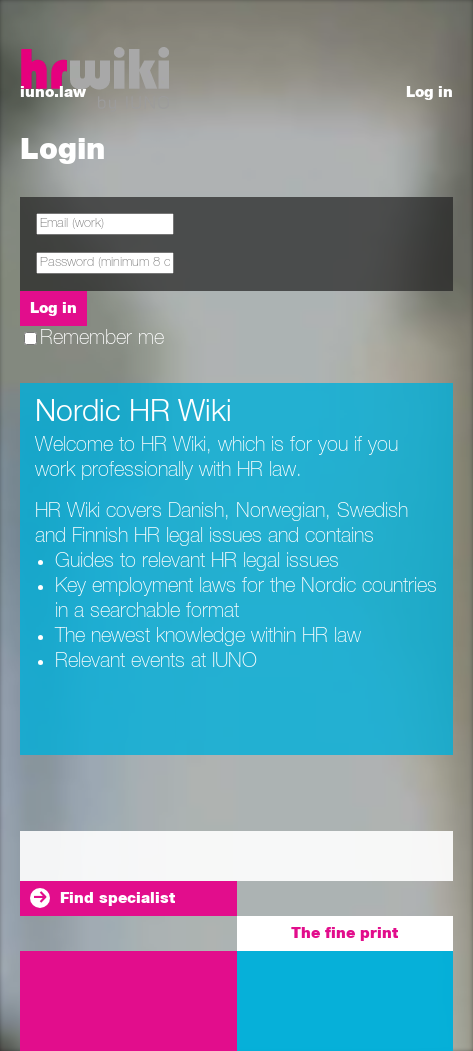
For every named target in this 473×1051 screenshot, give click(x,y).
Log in (429, 92)
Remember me (94, 338)
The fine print (344, 933)
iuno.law (53, 92)
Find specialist (117, 898)
